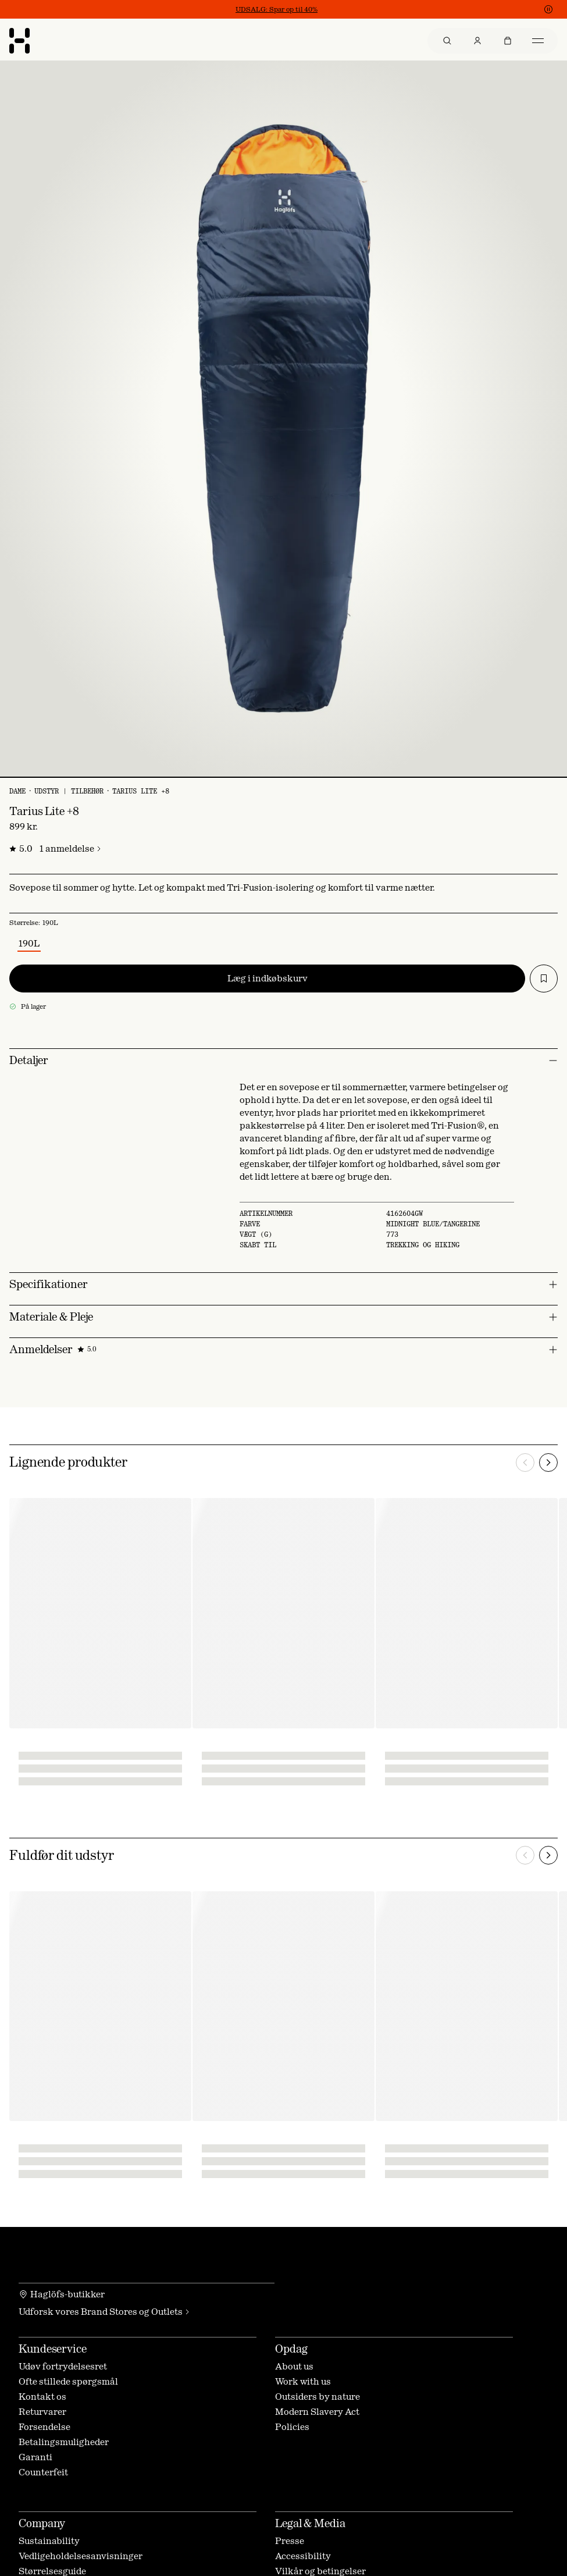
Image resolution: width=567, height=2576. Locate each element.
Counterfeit (43, 2472)
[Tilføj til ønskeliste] (544, 978)
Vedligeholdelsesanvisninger (80, 2555)
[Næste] (548, 1462)
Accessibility (303, 2555)
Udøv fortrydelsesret (63, 2366)
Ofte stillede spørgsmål (68, 2381)
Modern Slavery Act (317, 2411)
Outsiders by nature (317, 2396)
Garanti (35, 2457)
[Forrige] (525, 1462)
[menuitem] (447, 41)
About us (294, 2366)
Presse (289, 2540)
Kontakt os (42, 2396)
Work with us (303, 2381)
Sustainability (49, 2540)
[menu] (492, 41)
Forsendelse (44, 2426)
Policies (292, 2426)
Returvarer (42, 2411)
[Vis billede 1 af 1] (283, 777)
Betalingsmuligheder (64, 2441)
